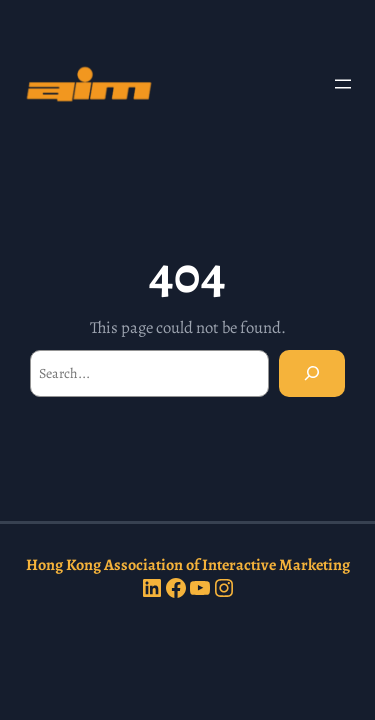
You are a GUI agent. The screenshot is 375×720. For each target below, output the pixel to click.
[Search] (312, 373)
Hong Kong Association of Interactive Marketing (188, 565)
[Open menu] (343, 84)
